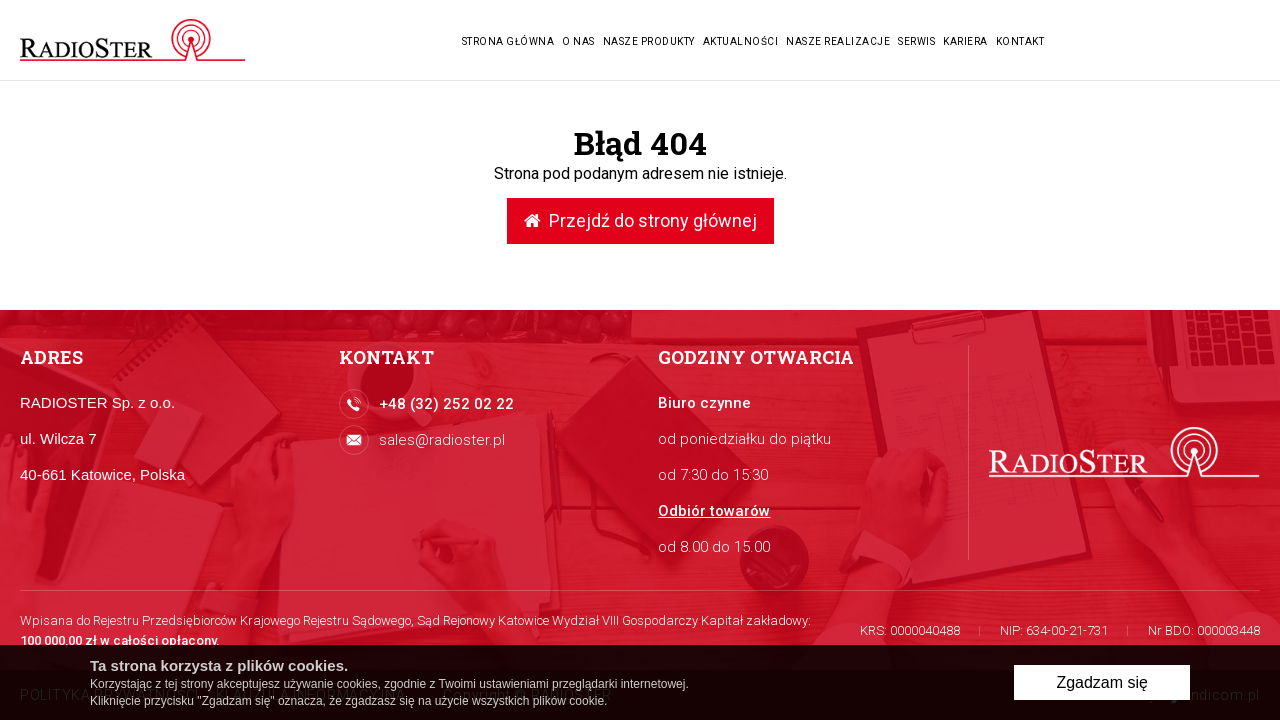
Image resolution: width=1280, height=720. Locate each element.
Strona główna (508, 41)
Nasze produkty (649, 41)
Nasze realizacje (838, 41)
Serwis (916, 41)
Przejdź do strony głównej (640, 220)
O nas (578, 41)
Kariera (965, 41)
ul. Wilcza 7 (58, 438)
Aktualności (741, 41)
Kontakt (1020, 41)
